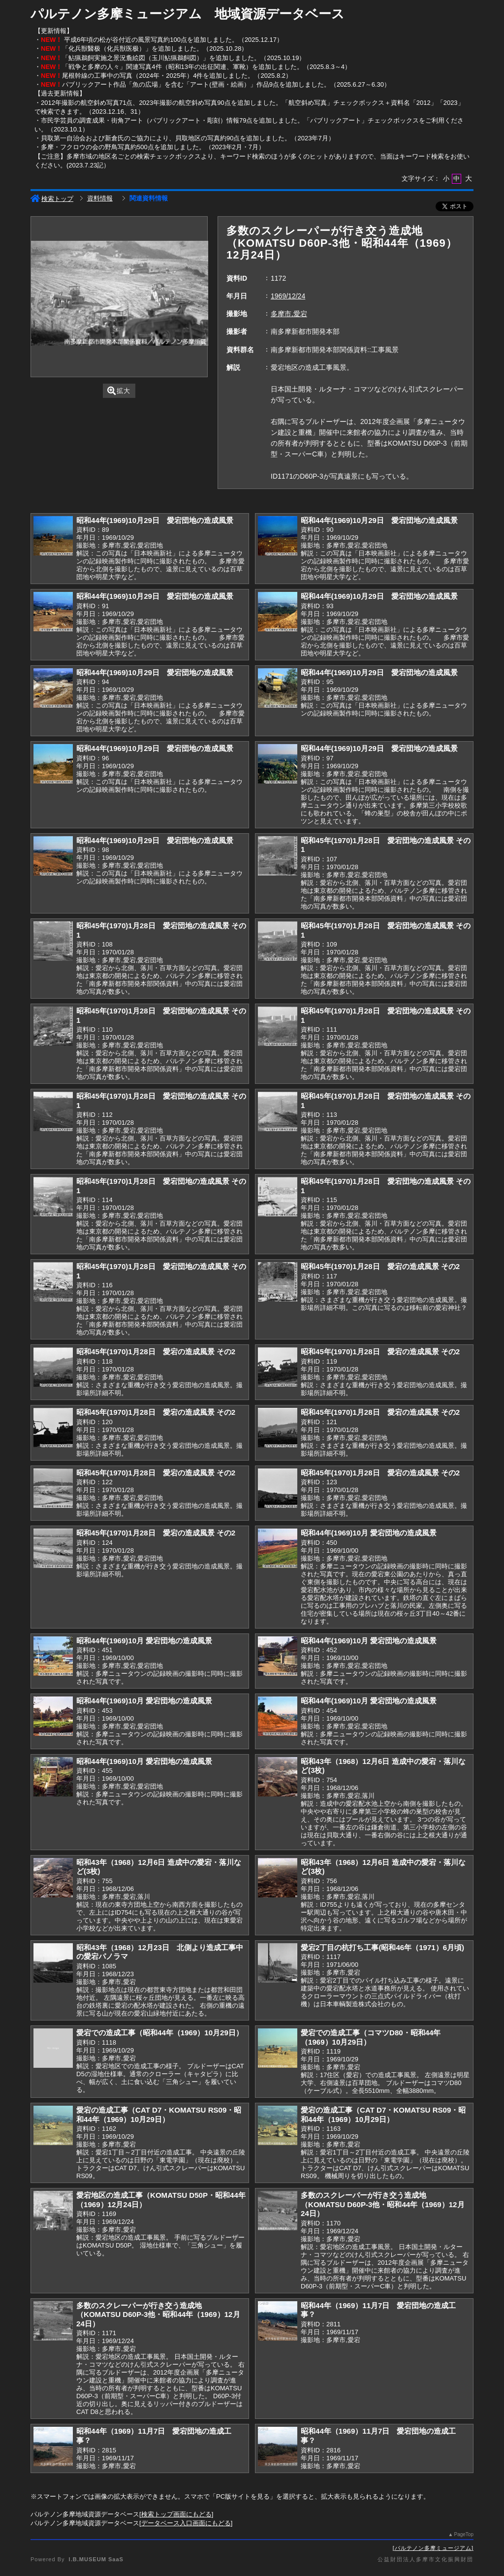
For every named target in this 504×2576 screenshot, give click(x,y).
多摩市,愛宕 (289, 314)
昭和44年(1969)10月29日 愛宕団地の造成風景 (154, 520)
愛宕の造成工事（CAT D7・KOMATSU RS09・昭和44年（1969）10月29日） (158, 2114)
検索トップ (52, 198)
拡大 (118, 391)
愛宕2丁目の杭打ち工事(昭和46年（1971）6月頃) (382, 1947)
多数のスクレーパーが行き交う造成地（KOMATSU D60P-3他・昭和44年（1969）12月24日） (383, 2204)
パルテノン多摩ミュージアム (433, 2548)
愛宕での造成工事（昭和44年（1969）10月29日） (159, 2032)
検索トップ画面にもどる (176, 2514)
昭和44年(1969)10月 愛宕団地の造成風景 (369, 1533)
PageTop (463, 2534)
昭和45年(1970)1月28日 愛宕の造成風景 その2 (380, 1266)
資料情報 (100, 198)
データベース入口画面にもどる (186, 2523)
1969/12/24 (288, 296)
